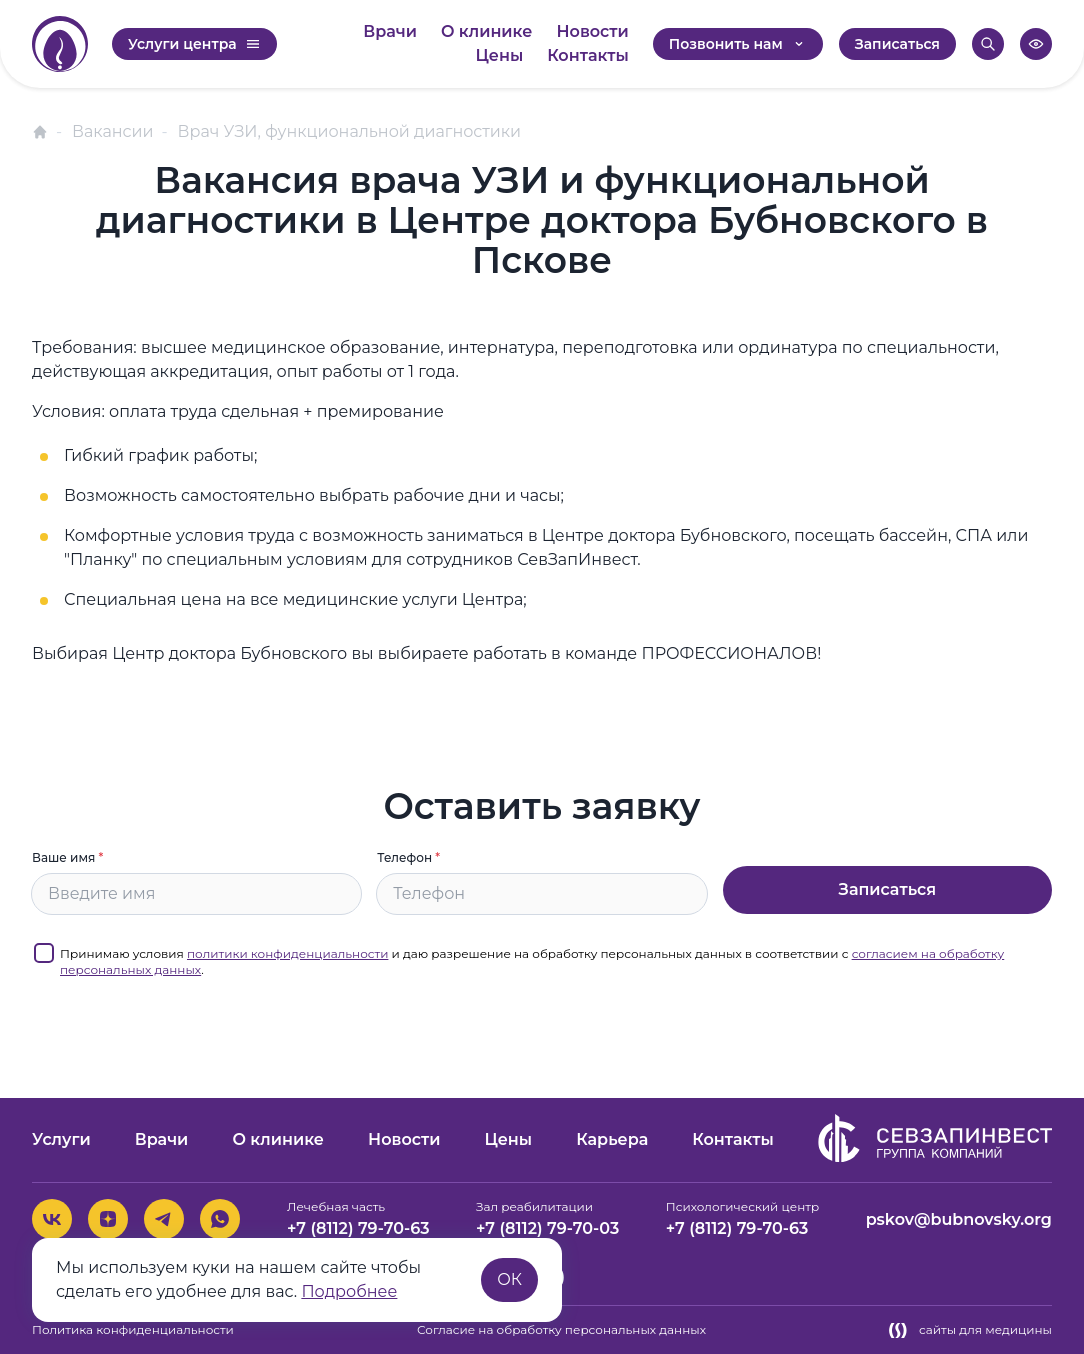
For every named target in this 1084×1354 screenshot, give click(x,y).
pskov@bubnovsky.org (959, 1219)
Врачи (390, 31)
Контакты (588, 55)
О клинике (487, 31)
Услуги (61, 1139)
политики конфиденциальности (287, 953)
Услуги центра (194, 44)
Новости (592, 31)
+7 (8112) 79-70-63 (358, 1228)
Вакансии (113, 131)
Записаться (897, 44)
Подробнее (349, 1291)
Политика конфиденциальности (133, 1329)
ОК (509, 1279)
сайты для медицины (970, 1330)
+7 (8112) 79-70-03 (547, 1228)
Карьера (612, 1139)
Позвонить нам (738, 44)
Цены (500, 55)
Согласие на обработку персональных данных (561, 1329)
